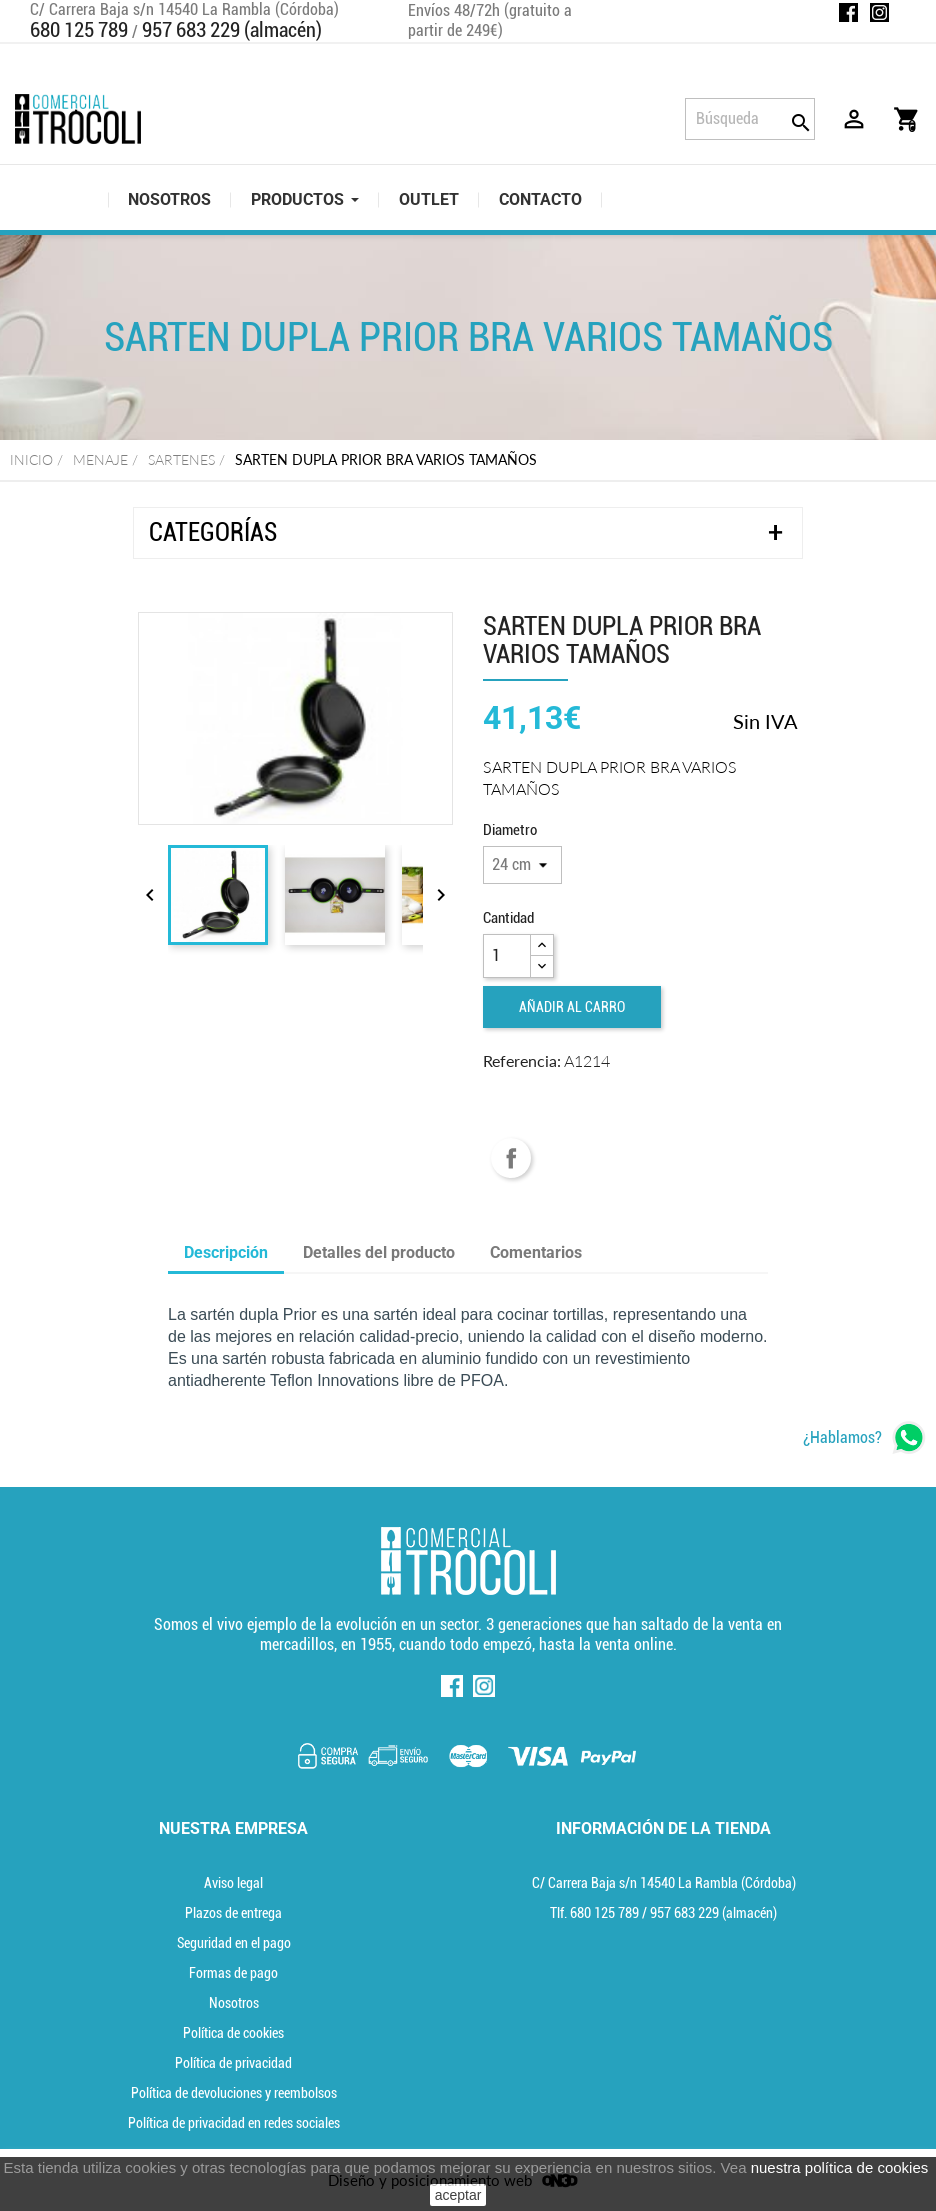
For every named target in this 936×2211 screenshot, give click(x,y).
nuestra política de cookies (840, 2167)
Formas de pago (233, 1973)
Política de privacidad (233, 2063)
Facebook (848, 12)
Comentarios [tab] (536, 1252)
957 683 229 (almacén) (232, 30)
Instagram (879, 12)
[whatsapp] (864, 1437)
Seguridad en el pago (234, 1943)
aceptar (458, 2195)
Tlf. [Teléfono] (596, 1913)
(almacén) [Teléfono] (713, 1913)
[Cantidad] (507, 956)
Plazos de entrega (233, 1913)
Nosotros (234, 2003)
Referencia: (522, 1060)
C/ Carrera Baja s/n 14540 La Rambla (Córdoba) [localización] (664, 1883)
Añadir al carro (572, 1007)
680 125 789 (79, 30)
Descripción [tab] (226, 1252)
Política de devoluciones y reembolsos (234, 2093)
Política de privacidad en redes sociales (234, 2123)
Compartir (511, 1158)
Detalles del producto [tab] (379, 1252)
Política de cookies (233, 2033)
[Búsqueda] (750, 119)
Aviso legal (233, 1883)
